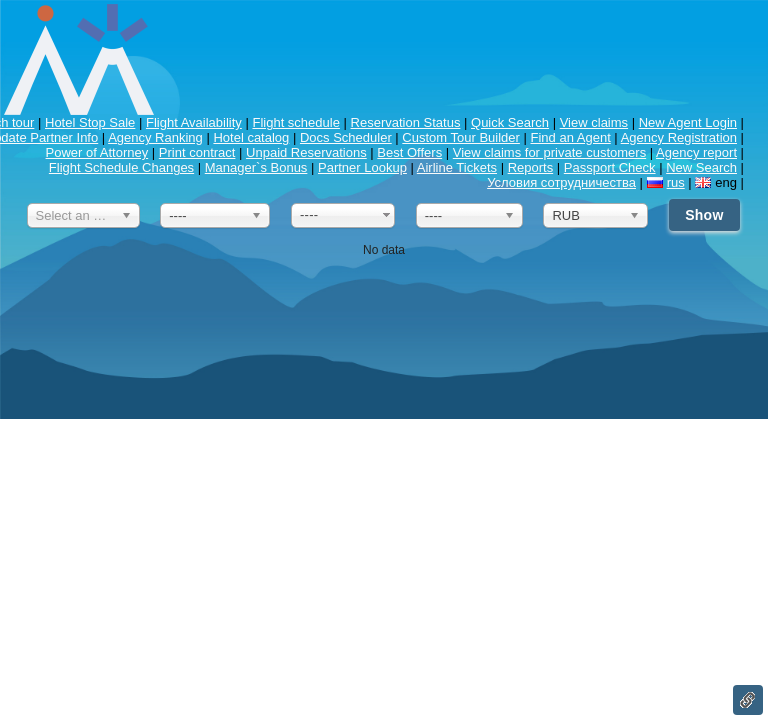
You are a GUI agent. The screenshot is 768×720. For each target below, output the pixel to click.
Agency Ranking (155, 137)
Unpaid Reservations (306, 152)
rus (676, 182)
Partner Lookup (362, 167)
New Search (701, 167)
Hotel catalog (251, 137)
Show (704, 215)
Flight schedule (295, 122)
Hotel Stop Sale (90, 122)
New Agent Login (688, 122)
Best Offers (409, 152)
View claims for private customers (549, 152)
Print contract (197, 152)
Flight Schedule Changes (121, 167)
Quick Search (510, 122)
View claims (594, 122)
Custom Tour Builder (461, 137)
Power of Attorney (97, 152)
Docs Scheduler (346, 137)
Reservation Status (406, 122)
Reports (531, 167)
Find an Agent (571, 137)
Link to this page (748, 700)
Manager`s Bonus (256, 167)
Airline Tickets (457, 167)
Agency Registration (679, 137)
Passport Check (610, 167)
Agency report (696, 152)
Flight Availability (194, 122)
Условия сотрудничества (561, 182)
